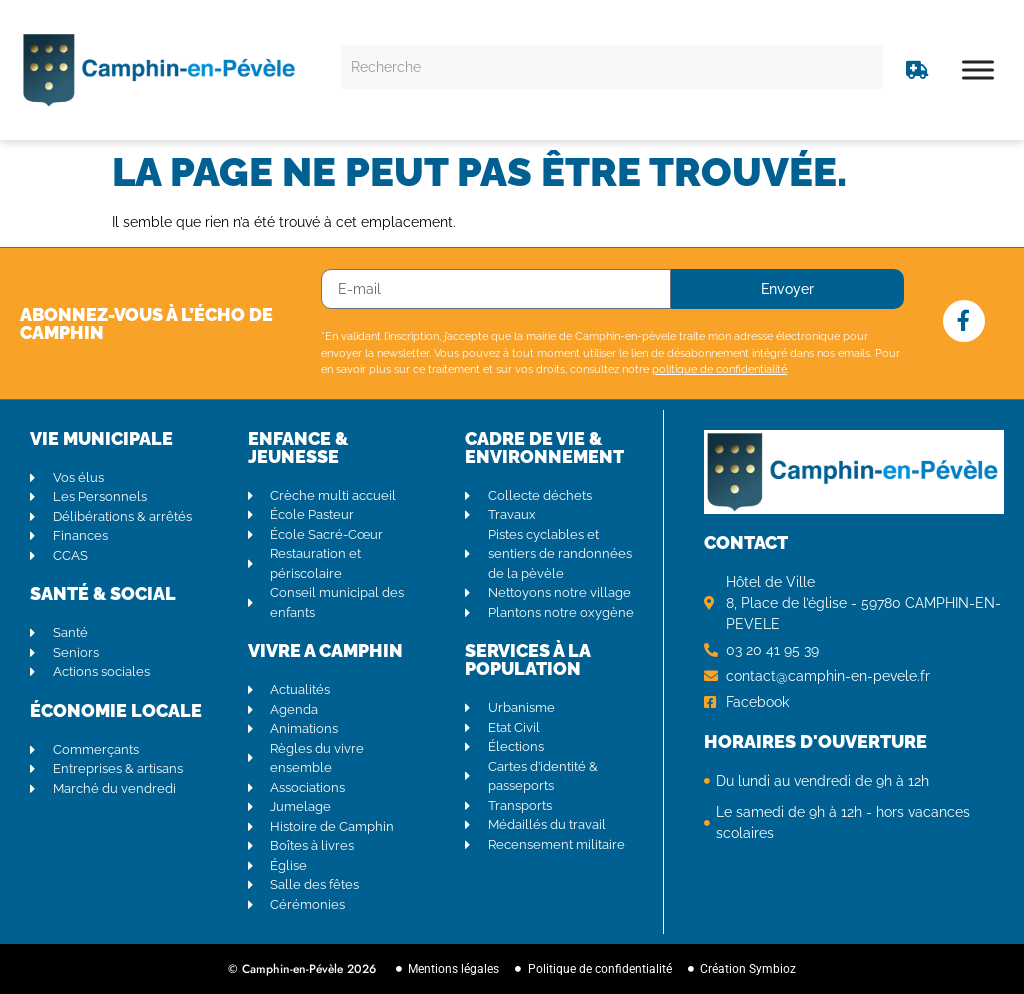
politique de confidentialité (719, 369)
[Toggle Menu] (978, 69)
